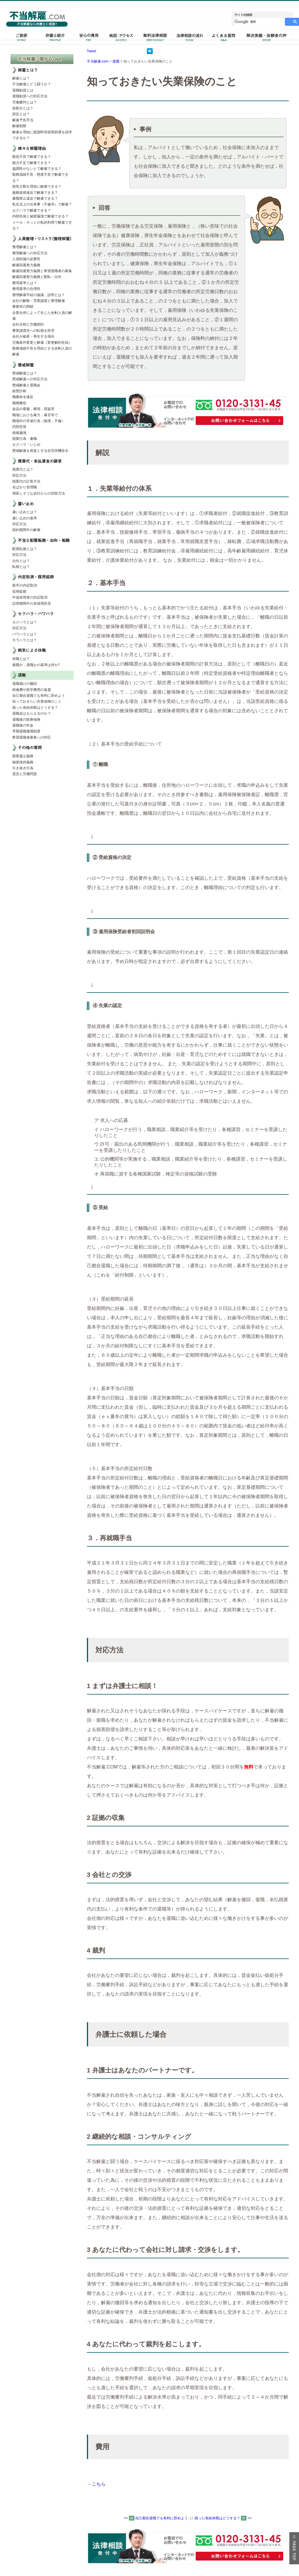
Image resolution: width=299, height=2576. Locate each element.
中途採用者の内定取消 (29, 597)
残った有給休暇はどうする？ (35, 708)
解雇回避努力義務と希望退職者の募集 (42, 271)
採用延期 (19, 591)
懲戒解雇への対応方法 (29, 379)
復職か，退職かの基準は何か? (36, 665)
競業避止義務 (22, 756)
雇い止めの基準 (24, 518)
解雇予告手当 (22, 120)
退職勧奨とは (22, 90)
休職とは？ (21, 659)
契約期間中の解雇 (26, 530)
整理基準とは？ (24, 283)
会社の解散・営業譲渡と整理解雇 (38, 301)
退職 (115, 61)
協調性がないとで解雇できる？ (36, 169)
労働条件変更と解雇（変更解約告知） (42, 342)
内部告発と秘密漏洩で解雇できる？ (40, 216)
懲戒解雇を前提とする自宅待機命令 (40, 451)
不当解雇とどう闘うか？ (31, 84)
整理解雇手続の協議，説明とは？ (38, 295)
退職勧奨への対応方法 (29, 96)
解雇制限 (19, 126)
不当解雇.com (98, 61)
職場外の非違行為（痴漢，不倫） (38, 421)
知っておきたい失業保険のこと (36, 701)
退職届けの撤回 (24, 684)
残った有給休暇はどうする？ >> (223, 2518)
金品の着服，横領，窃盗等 (33, 409)
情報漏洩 (19, 433)
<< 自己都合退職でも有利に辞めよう (156, 2518)
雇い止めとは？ (24, 512)
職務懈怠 (19, 403)
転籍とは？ (21, 567)
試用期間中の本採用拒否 (31, 603)
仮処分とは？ (22, 108)
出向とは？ (21, 561)
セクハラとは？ (24, 622)
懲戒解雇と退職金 (26, 385)
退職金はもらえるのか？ (31, 713)
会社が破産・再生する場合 (33, 336)
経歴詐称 (19, 391)
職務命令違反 (22, 397)
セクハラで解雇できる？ (31, 210)
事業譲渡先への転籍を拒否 (33, 331)
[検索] (259, 21)
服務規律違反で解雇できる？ (35, 193)
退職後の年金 (22, 725)
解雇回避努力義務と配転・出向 (36, 277)
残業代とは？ (22, 469)
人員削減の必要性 (26, 259)
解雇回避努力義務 (26, 265)
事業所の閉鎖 (22, 307)
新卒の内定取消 (24, 585)
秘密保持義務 (22, 762)
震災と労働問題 (24, 774)
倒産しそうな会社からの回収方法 (38, 493)
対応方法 (19, 475)
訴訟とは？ (21, 114)
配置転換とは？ (24, 549)
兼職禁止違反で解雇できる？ (35, 198)
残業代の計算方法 (26, 481)
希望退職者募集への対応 (31, 737)
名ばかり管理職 (24, 487)
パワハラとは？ (24, 634)
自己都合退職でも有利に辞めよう (38, 696)
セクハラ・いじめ (26, 444)
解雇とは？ (21, 78)
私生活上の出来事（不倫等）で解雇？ (42, 204)
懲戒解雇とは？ (24, 373)
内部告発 (19, 427)
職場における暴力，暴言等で (35, 415)
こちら (99, 2484)
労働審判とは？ (24, 102)
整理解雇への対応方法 (29, 253)
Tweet (91, 51)
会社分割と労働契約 (28, 324)
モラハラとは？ (24, 640)
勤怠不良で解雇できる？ (31, 157)
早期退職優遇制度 (26, 731)
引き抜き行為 (22, 768)
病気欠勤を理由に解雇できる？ (36, 186)
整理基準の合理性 (26, 289)
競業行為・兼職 (24, 439)
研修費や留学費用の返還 (31, 690)
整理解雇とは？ (24, 247)
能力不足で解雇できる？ (31, 163)
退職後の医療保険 (26, 720)
